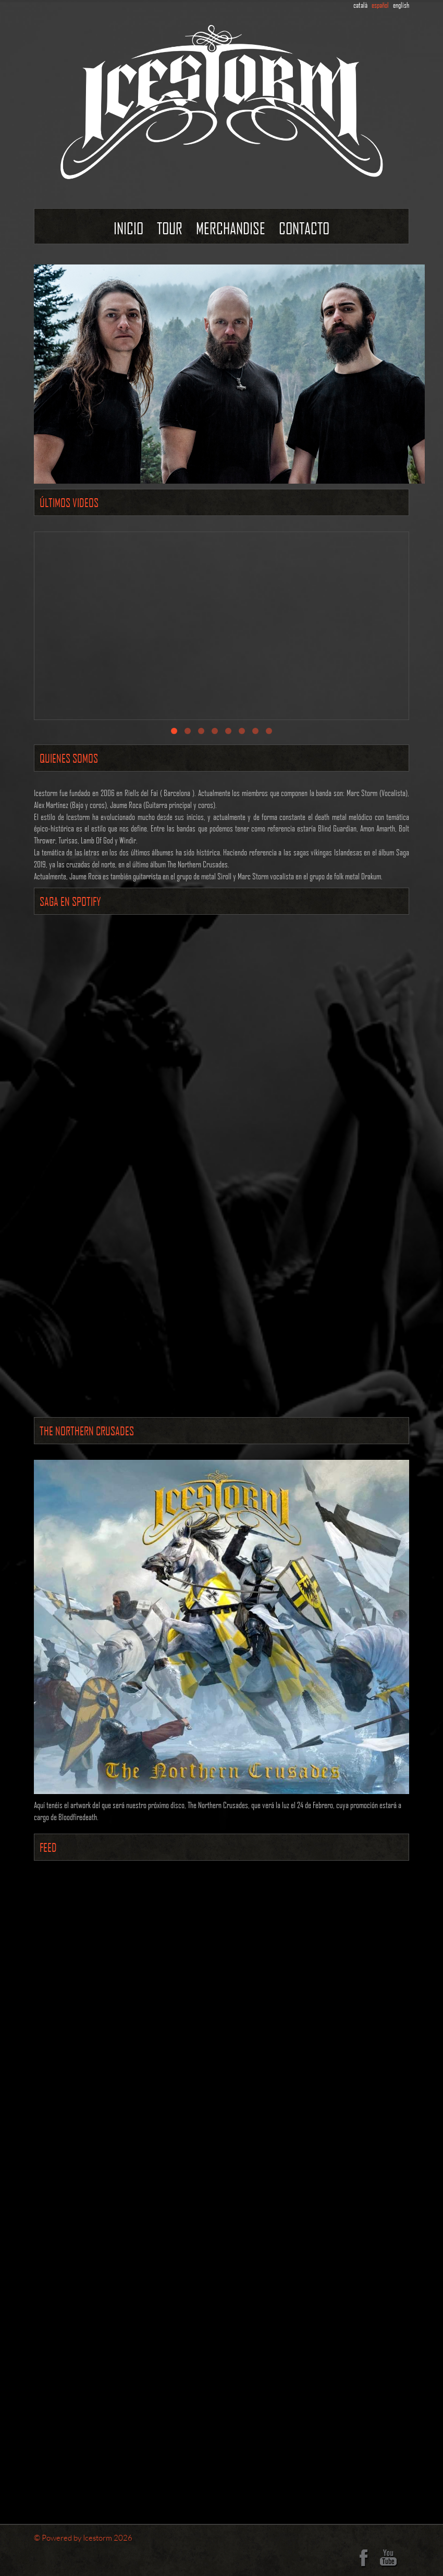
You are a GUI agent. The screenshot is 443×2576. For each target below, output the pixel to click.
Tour (169, 228)
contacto (304, 228)
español (380, 5)
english (401, 5)
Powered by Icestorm (77, 2537)
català (360, 5)
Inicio (128, 228)
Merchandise (230, 228)
